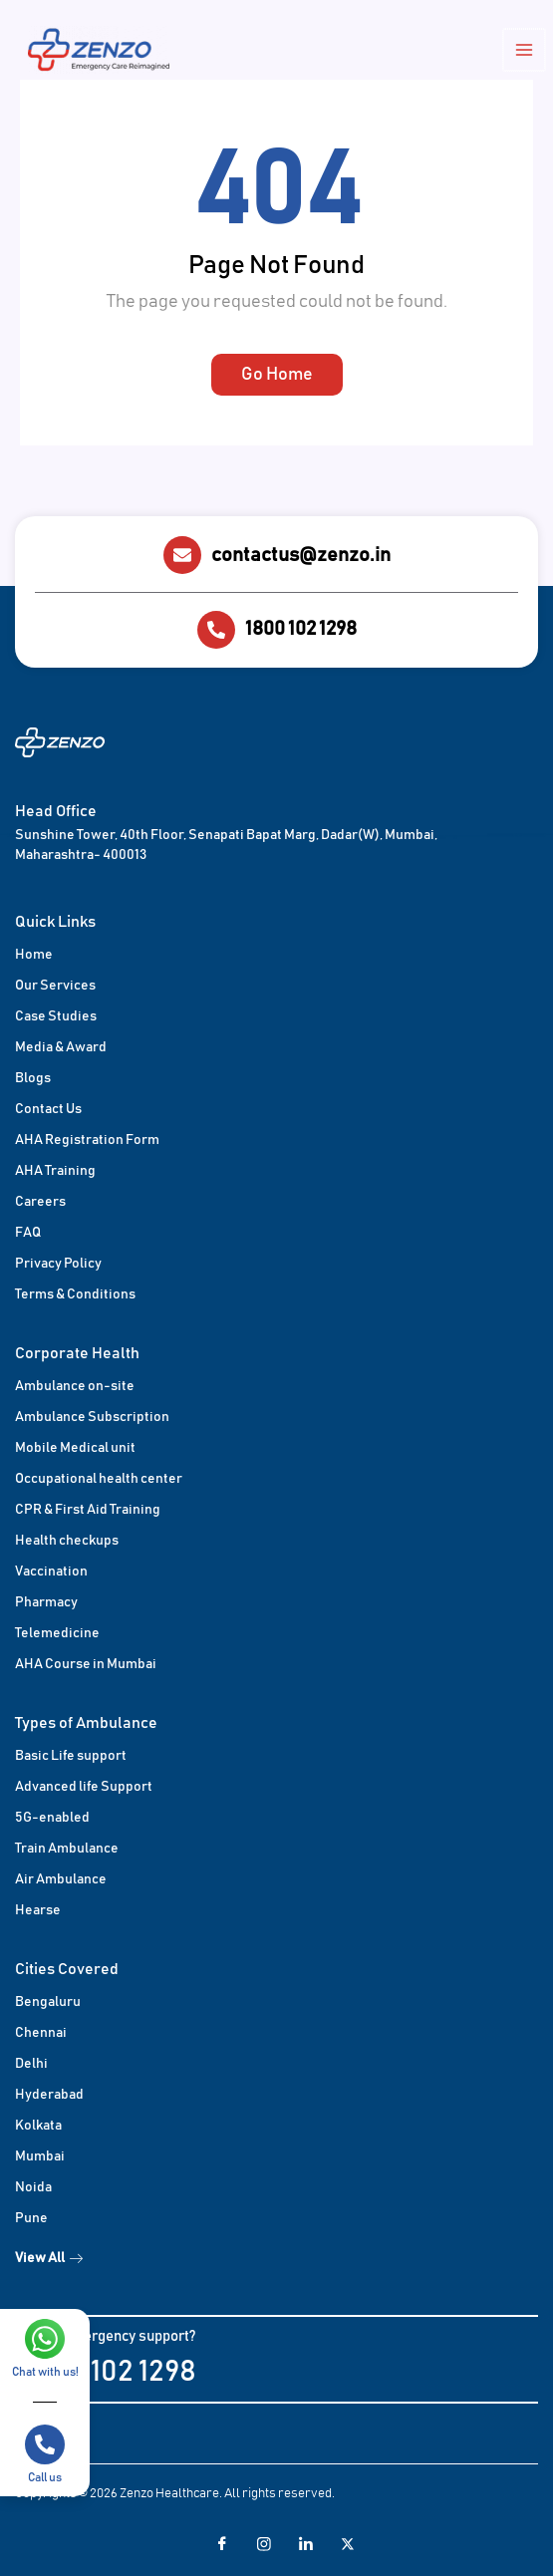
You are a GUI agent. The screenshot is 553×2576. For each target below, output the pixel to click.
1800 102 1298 (301, 629)
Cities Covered (67, 1969)
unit (123, 1448)
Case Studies (56, 1016)
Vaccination (51, 1571)
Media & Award (61, 1047)
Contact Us (48, 1109)
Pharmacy (46, 1602)
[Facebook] (214, 2544)
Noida (33, 2187)
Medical (85, 1448)
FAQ (28, 1233)
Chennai (41, 2033)
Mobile (37, 1448)
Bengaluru (48, 2002)
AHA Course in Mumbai (85, 1664)
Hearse (38, 1910)
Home (34, 955)
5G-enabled (52, 1818)
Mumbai (40, 2156)
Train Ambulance (67, 1849)
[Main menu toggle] (525, 50)
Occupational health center (98, 1479)
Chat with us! (45, 2372)
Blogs (33, 1078)
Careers (40, 1202)
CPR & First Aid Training (87, 1510)
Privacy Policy (58, 1264)
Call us (45, 2477)
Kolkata (38, 2126)
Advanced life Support (83, 1787)
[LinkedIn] (298, 2544)
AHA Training (55, 1171)
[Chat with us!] (45, 2339)
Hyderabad (49, 2095)
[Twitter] (340, 2544)
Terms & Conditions (75, 1294)
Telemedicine (57, 1633)
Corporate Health (77, 1353)
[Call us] (45, 2444)
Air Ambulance (61, 1879)
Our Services (55, 986)
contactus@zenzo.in (301, 555)
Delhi (31, 2064)
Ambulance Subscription (92, 1417)
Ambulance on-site (75, 1386)
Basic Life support (71, 1756)
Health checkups (67, 1541)
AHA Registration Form (87, 1140)
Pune (31, 2218)
